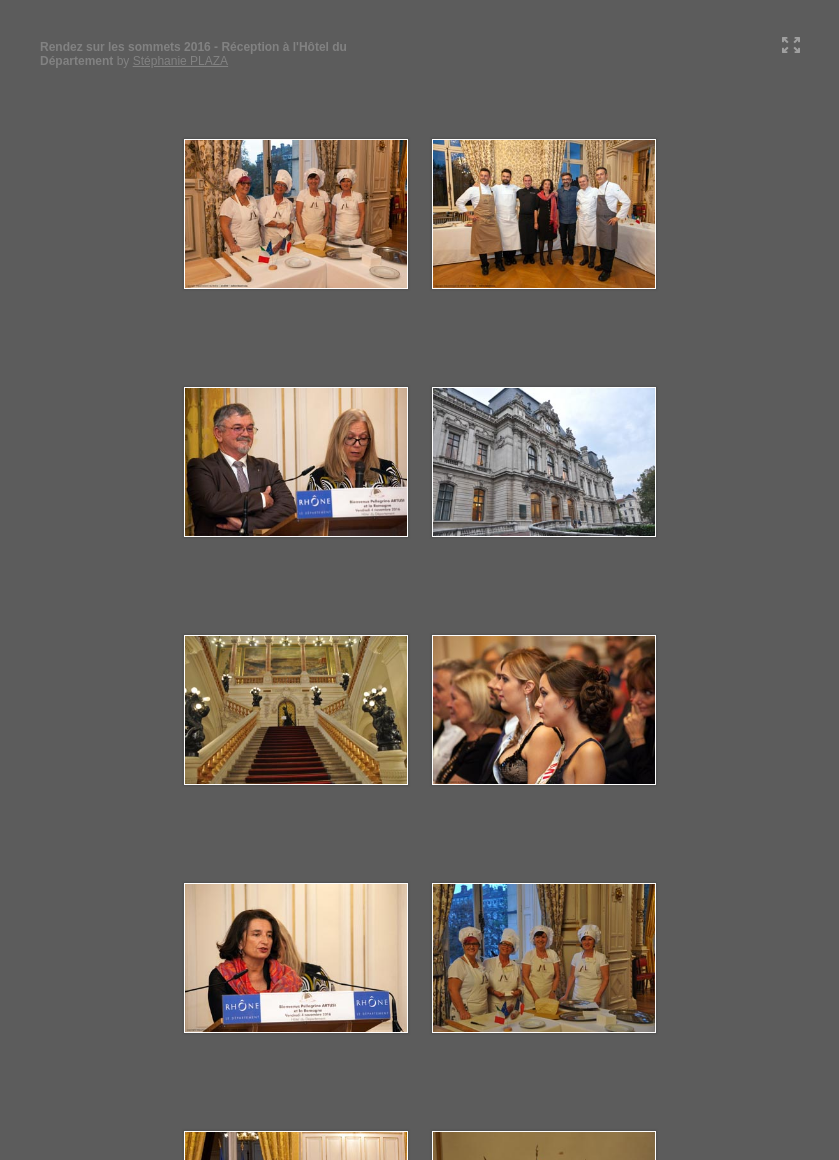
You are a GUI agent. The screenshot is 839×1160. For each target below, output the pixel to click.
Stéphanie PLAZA (180, 61)
